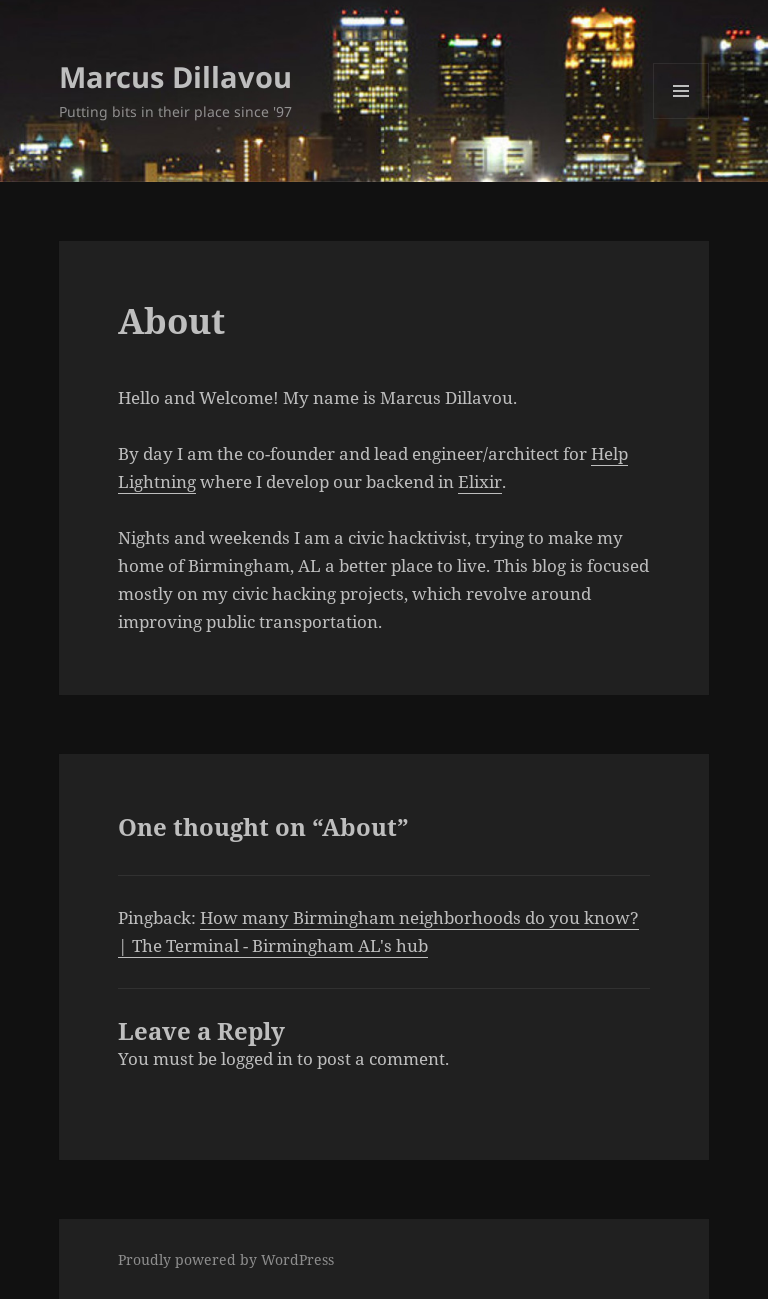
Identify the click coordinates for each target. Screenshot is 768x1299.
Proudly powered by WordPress (226, 1259)
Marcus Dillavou (175, 76)
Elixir (480, 481)
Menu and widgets (681, 118)
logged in (257, 1058)
